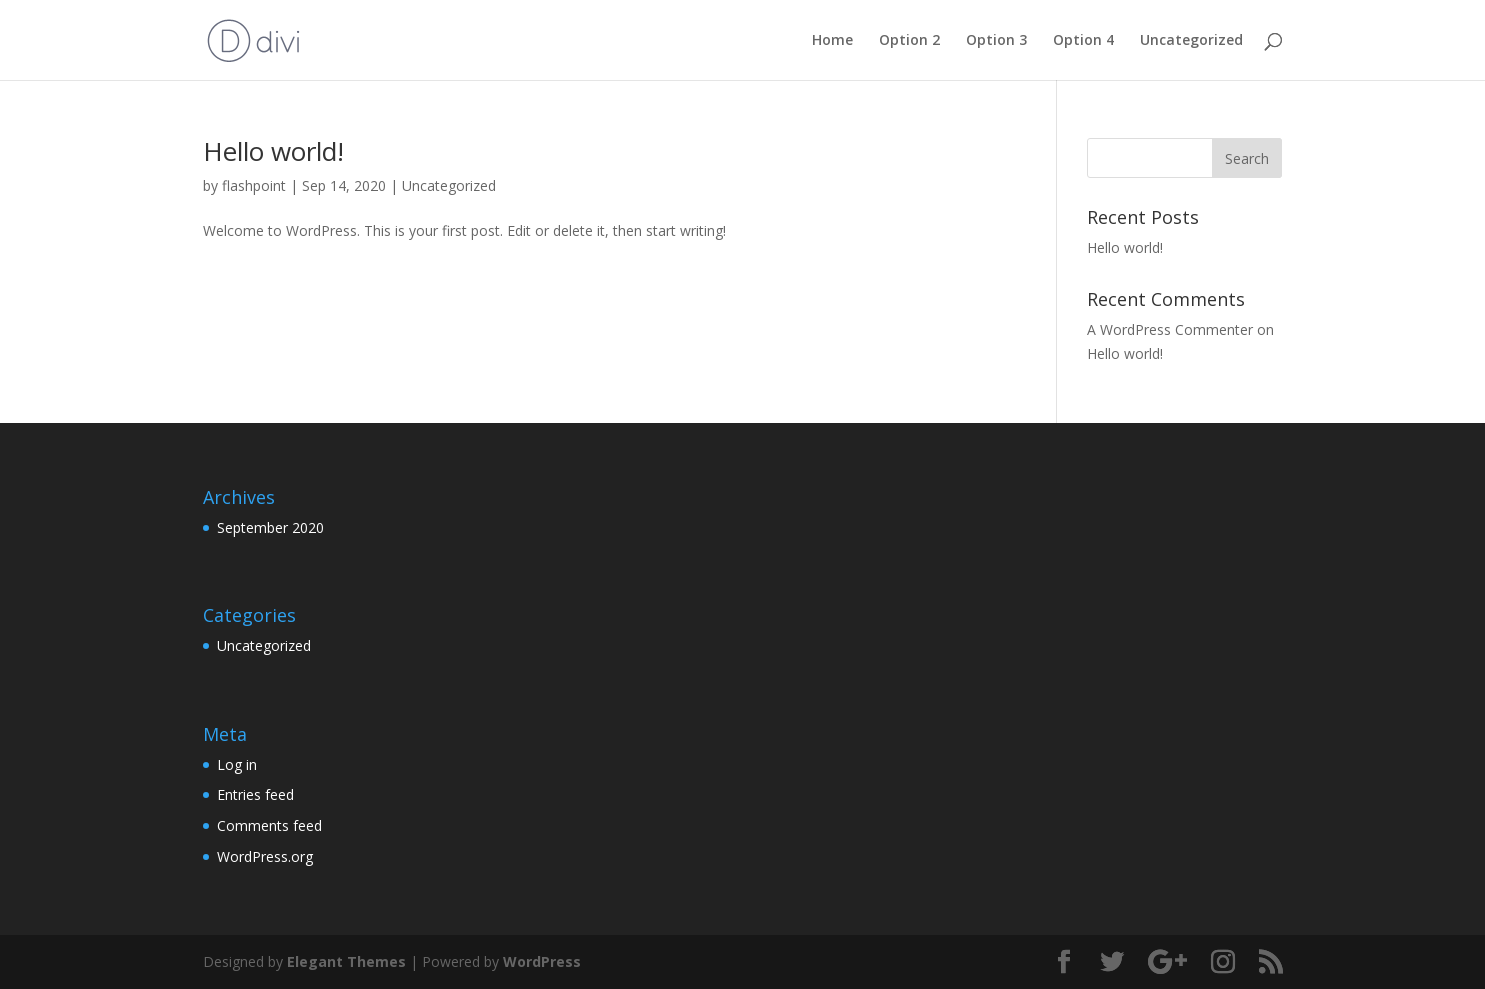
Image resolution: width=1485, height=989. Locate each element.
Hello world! (273, 151)
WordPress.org (265, 856)
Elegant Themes (346, 961)
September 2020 (270, 527)
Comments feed (269, 825)
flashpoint (254, 185)
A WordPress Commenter (1170, 329)
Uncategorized (1191, 41)
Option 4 (1083, 41)
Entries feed (255, 794)
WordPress (542, 961)
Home (832, 41)
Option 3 (996, 41)
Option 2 (909, 41)
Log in (237, 764)
